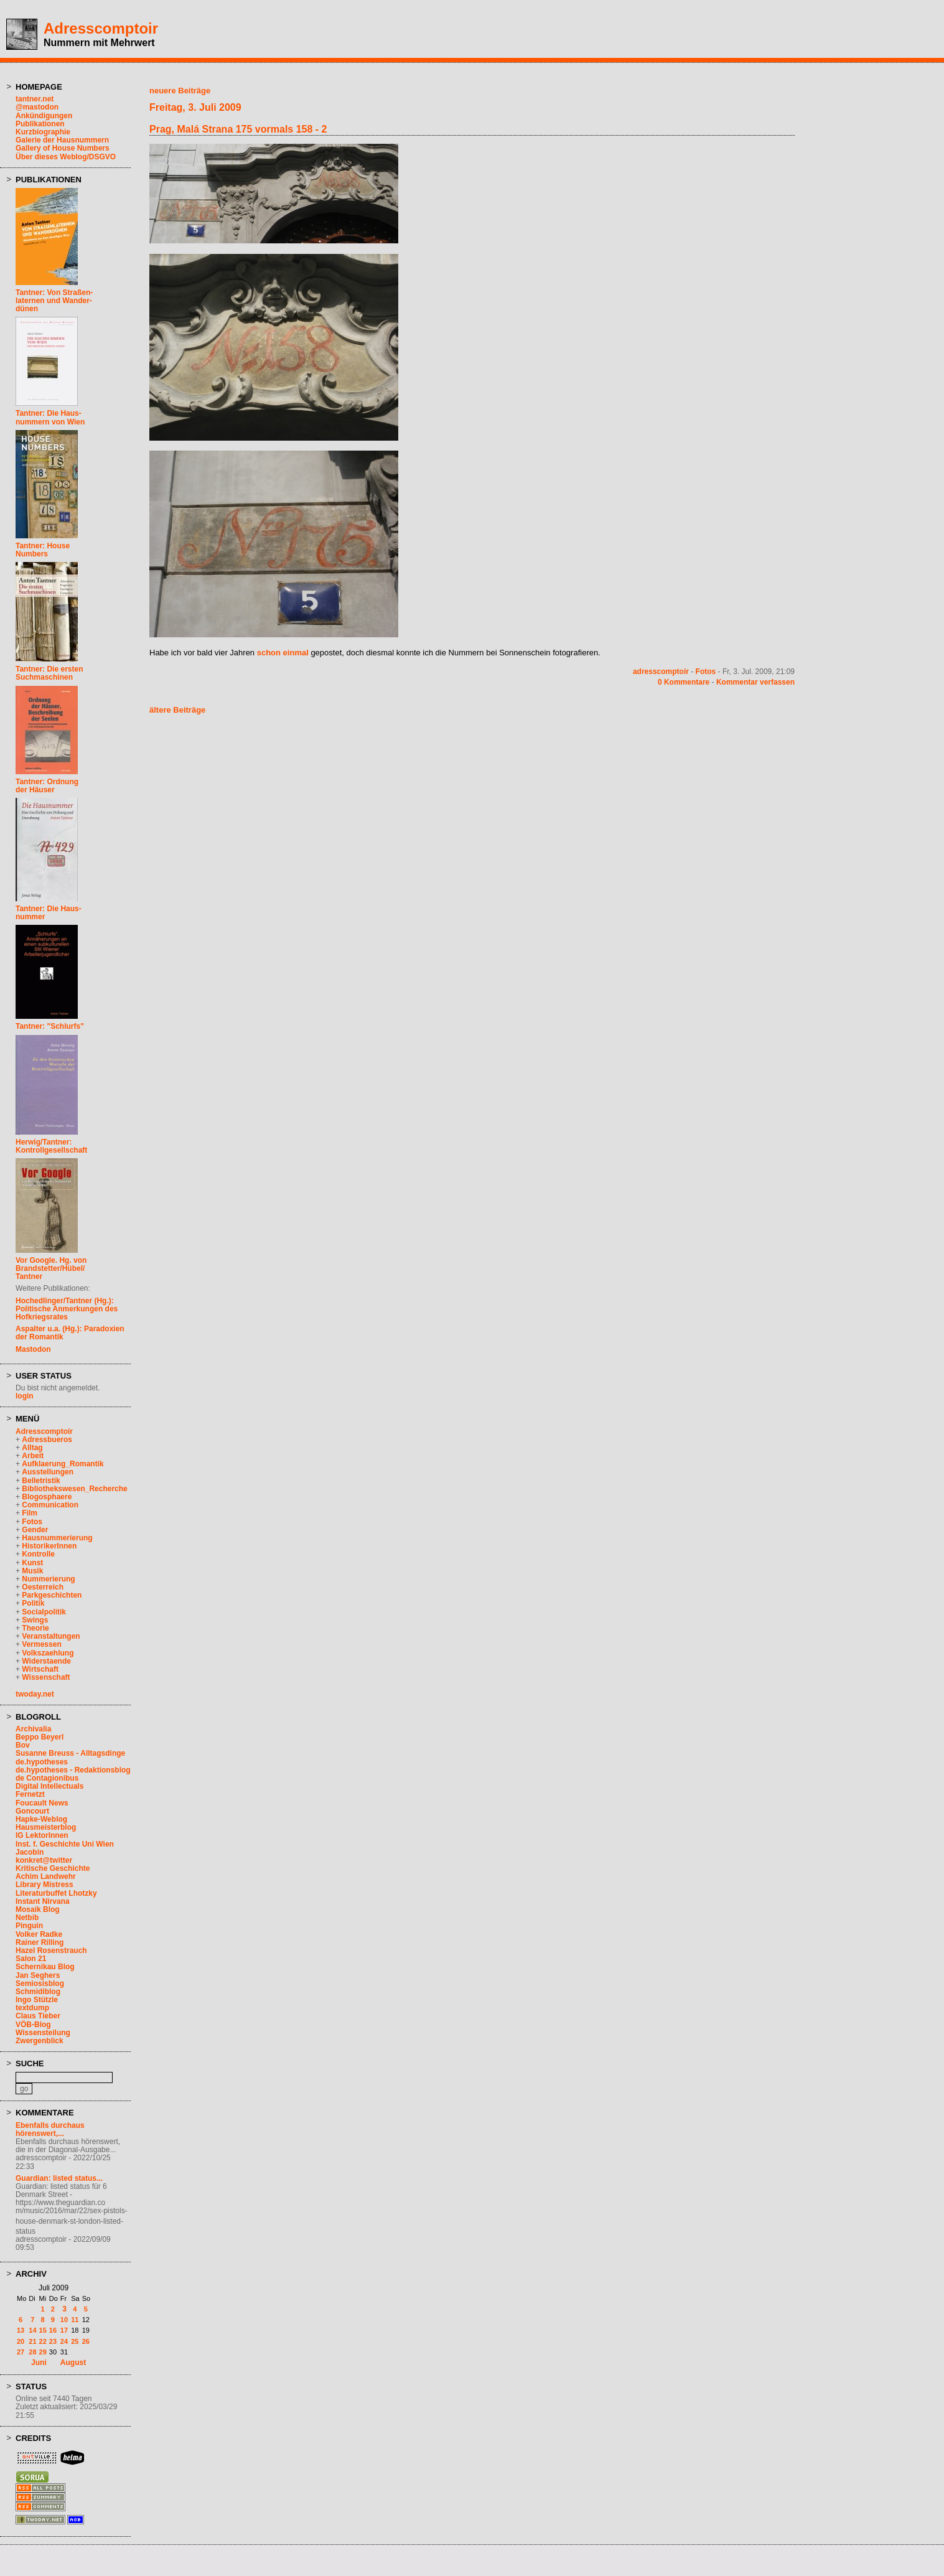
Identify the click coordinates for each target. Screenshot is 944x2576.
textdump (32, 2007)
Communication (50, 1505)
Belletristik (41, 1480)
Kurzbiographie (43, 132)
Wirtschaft (40, 1669)
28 (32, 2352)
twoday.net (35, 1694)
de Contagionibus (47, 1778)
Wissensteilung (43, 2032)
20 (20, 2341)
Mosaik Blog (38, 1909)
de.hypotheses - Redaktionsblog (73, 1770)
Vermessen (41, 1644)
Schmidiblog (38, 1991)
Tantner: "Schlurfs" (50, 1026)
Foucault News (42, 1803)
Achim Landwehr (46, 1876)
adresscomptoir (661, 671)
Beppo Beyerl (39, 1737)
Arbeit (33, 1455)
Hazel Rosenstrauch (51, 1950)
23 (53, 2341)
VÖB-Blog (33, 2024)
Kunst (32, 1562)
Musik (32, 1571)
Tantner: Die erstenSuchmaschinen (49, 673)
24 (64, 2341)
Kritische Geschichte (53, 1868)
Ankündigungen (44, 115)
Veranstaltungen (51, 1636)
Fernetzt (30, 1794)
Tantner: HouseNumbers (43, 549)
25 (74, 2341)
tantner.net (35, 99)
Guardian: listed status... (59, 2178)
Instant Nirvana (43, 1901)
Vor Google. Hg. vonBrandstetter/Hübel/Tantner (51, 1268)
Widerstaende (46, 1661)
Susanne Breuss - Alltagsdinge (70, 1753)
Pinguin (29, 1925)
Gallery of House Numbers (63, 148)
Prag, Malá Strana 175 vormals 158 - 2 (238, 129)
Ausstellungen (47, 1472)
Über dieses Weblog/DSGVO (66, 156)
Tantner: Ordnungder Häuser (47, 785)
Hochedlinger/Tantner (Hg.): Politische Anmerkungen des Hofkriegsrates (67, 1308)
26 (86, 2341)
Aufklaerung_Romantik (62, 1463)
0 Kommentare (683, 682)
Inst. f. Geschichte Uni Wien (65, 1844)
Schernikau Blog (45, 1966)
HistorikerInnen (49, 1546)
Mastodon (33, 1349)
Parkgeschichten (52, 1595)
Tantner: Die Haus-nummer (49, 912)
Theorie (35, 1628)
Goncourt (32, 1811)
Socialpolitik (44, 1612)
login (25, 1396)
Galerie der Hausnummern (62, 140)
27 (20, 2352)
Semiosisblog (40, 1983)
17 (64, 2330)
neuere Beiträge (179, 90)
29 (43, 2352)
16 (53, 2330)
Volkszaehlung (47, 1653)
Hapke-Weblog (41, 1819)
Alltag (32, 1447)
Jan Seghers (38, 1975)
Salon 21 (31, 1958)
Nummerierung (48, 1579)
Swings (35, 1620)
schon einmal (283, 652)
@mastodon (37, 107)
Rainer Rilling (39, 1942)
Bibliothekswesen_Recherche (74, 1488)
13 (20, 2330)
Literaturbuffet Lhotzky (56, 1893)
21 (32, 2341)
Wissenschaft (46, 1677)
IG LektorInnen (42, 1835)
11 (74, 2319)
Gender (35, 1529)
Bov (23, 1745)
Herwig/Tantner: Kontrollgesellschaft (51, 1146)
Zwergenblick (39, 2040)
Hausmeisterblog (46, 1827)
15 (43, 2330)
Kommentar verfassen (755, 682)
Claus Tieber (38, 2016)
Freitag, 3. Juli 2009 (195, 107)
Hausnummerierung (57, 1538)
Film (29, 1513)
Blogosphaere (47, 1496)
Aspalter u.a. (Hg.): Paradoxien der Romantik (70, 1332)
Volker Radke (39, 1934)
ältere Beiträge (177, 709)
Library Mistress (44, 1884)
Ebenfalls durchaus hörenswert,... (50, 2129)
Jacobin (30, 1852)
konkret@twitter (44, 1860)
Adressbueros (47, 1439)
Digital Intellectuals (49, 1786)
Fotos (32, 1521)
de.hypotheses (42, 1762)
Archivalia (33, 1729)
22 (43, 2341)
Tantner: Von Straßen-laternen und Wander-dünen (54, 300)
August (73, 2362)
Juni (39, 2362)
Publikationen (40, 123)
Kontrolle (38, 1554)
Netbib (27, 1917)
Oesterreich (42, 1587)
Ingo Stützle (37, 1999)
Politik (33, 1603)
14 (32, 2330)
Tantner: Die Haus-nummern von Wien (50, 417)
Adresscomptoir (101, 28)
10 (64, 2319)
